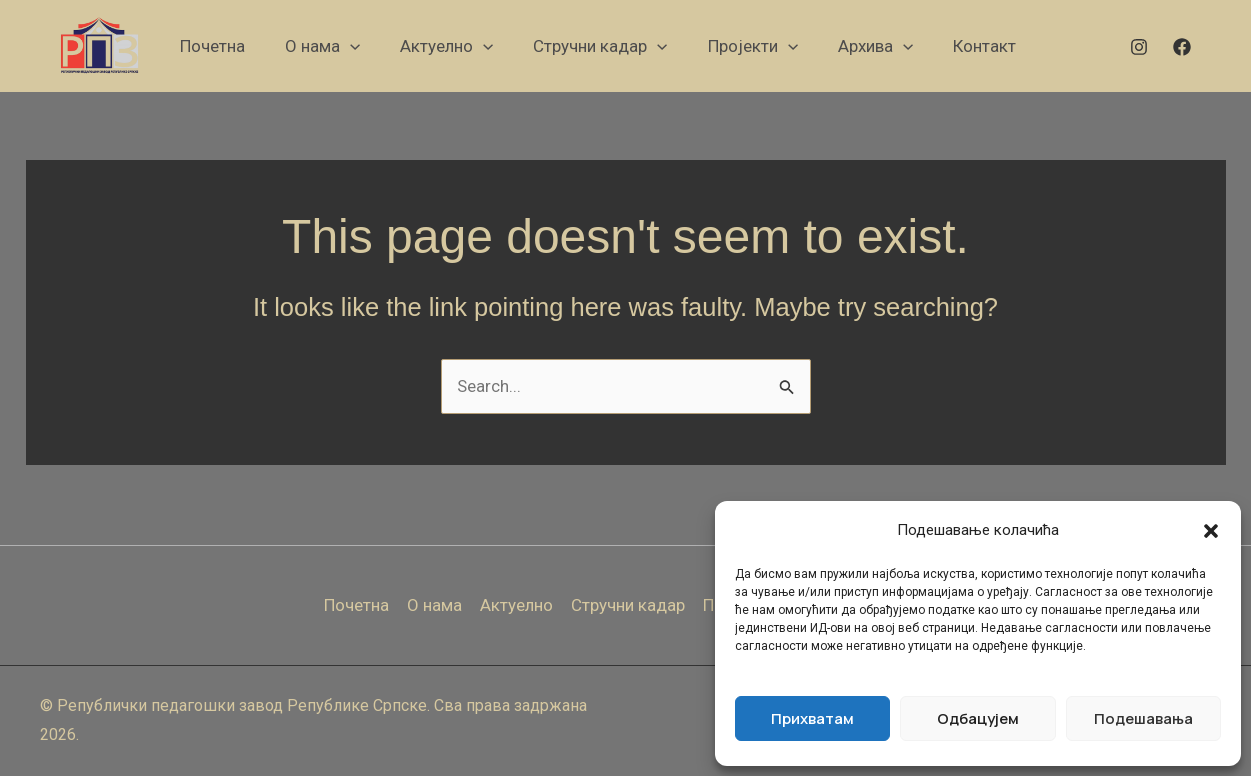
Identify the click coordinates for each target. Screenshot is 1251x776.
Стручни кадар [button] (628, 605)
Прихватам (812, 718)
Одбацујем (978, 718)
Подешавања (1143, 718)
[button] (1211, 531)
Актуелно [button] (516, 605)
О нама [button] (434, 605)
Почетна (356, 605)
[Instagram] (1139, 47)
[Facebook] (1182, 47)
